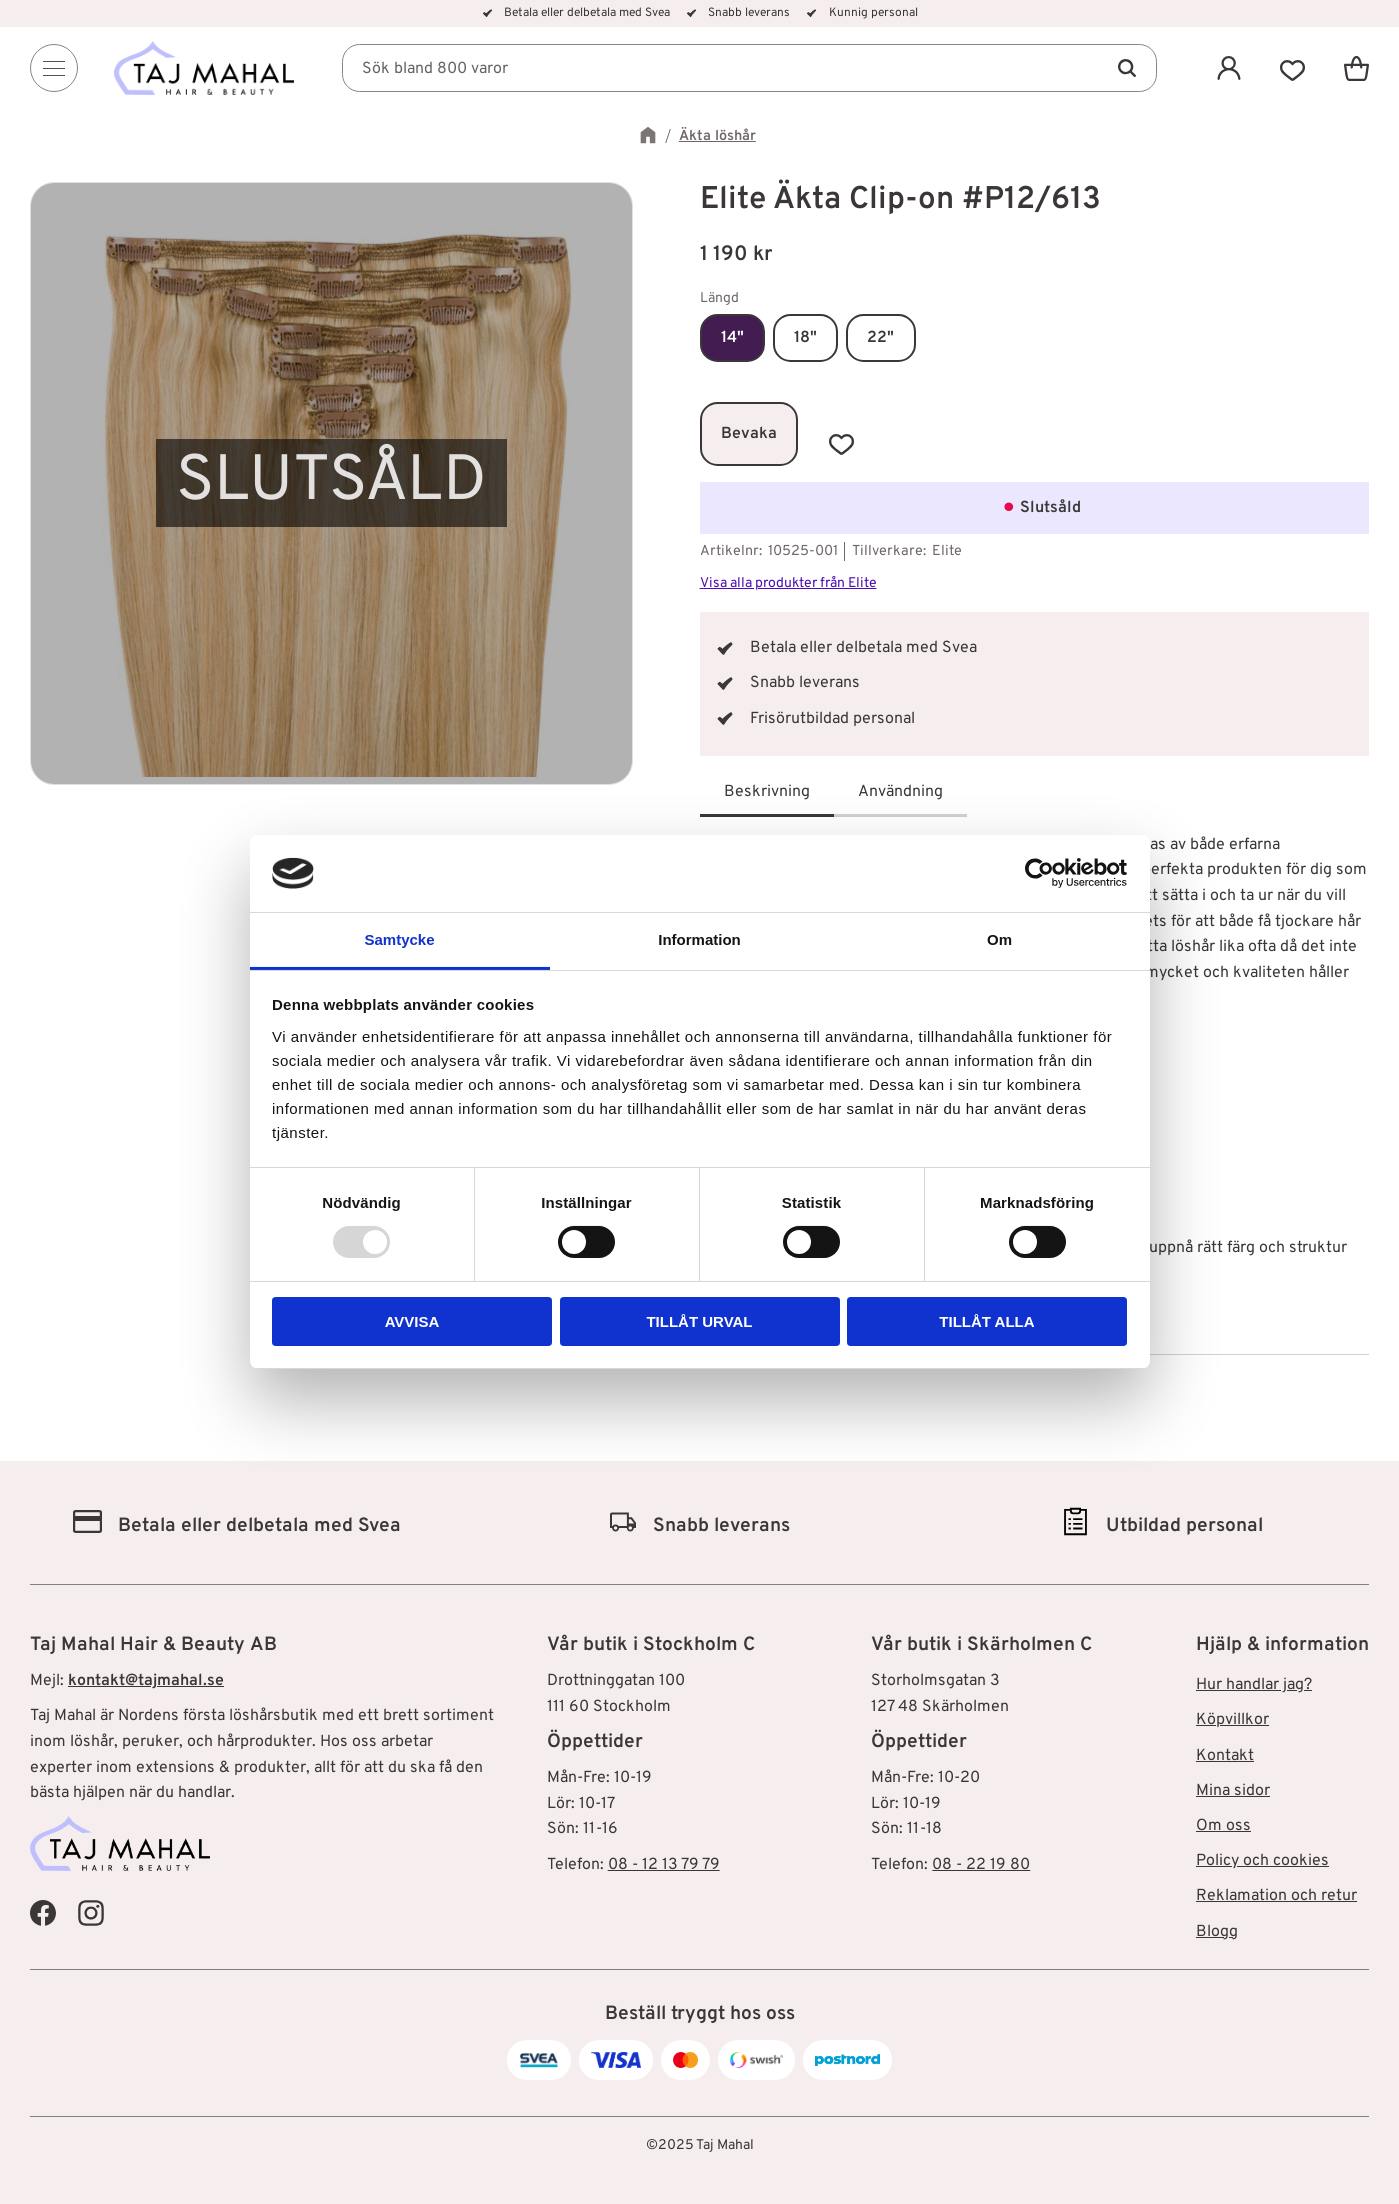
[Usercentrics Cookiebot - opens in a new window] (1039, 873)
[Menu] (54, 68)
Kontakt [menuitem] (1225, 1756)
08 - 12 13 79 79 (664, 1865)
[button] (1293, 68)
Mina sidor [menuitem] (1233, 1791)
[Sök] (1127, 68)
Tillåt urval (699, 1321)
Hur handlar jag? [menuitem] (1254, 1685)
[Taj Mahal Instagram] (91, 1913)
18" (805, 338)
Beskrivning (767, 792)
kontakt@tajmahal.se (146, 1681)
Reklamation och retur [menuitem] (1276, 1896)
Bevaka (749, 434)
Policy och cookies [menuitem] (1262, 1861)
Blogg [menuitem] (1217, 1932)
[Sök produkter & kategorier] (749, 68)
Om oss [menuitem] (1223, 1826)
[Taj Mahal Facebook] (43, 1913)
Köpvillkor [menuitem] (1232, 1720)
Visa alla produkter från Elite (788, 583)
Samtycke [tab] (399, 939)
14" (732, 338)
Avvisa (412, 1321)
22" (880, 338)
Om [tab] (999, 939)
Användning (900, 792)
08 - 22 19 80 (981, 1865)
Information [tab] (699, 939)
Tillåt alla (986, 1321)
